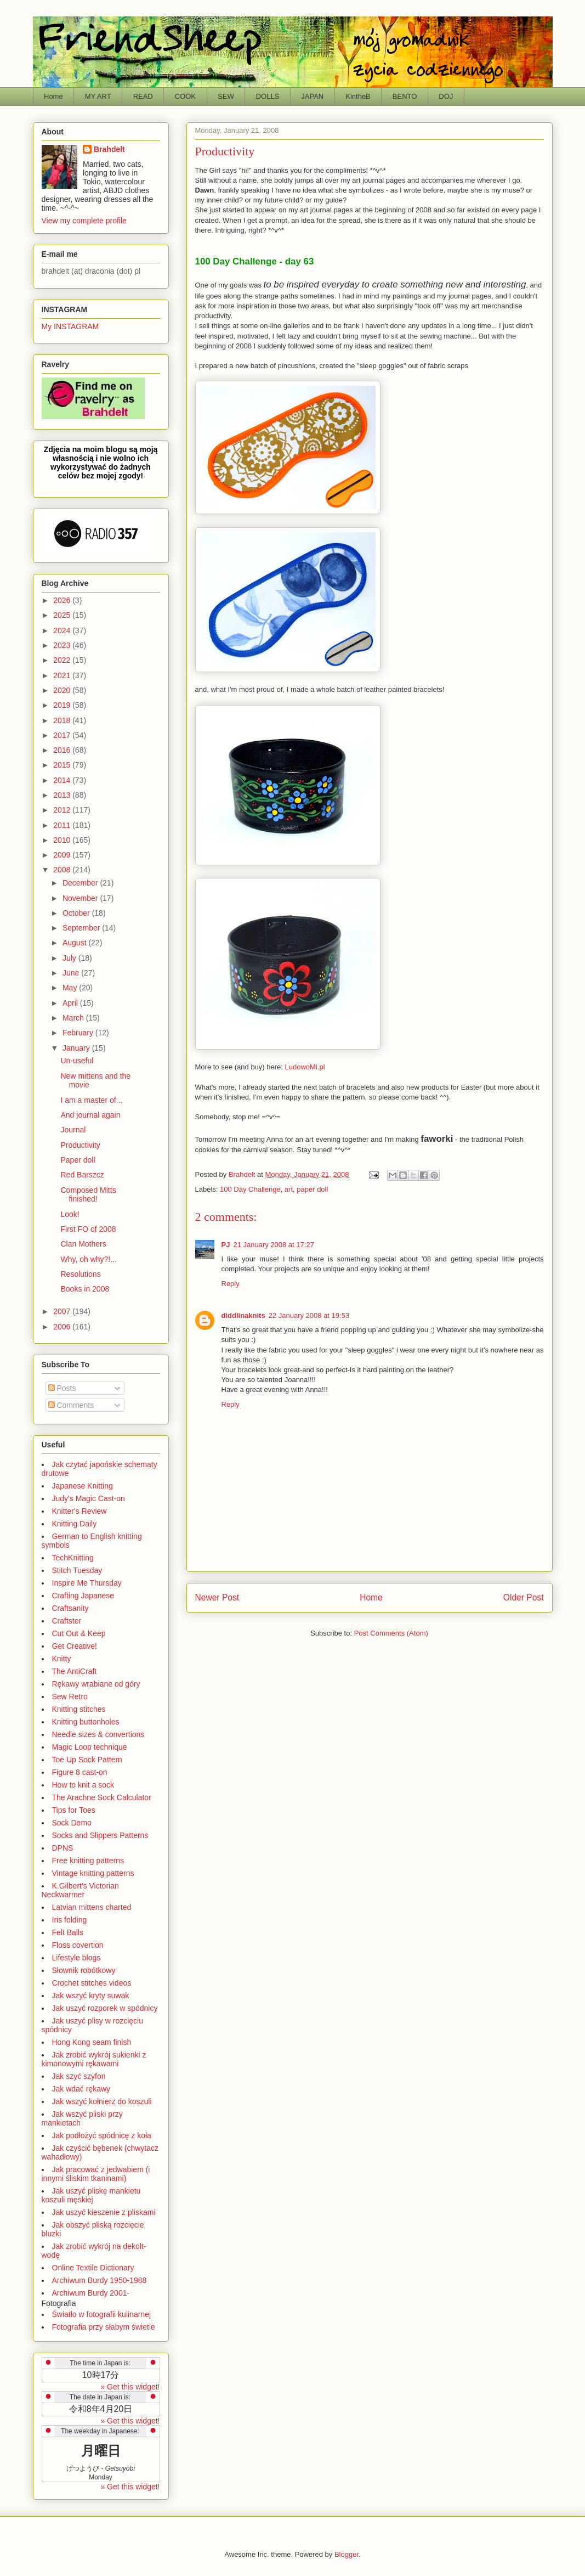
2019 (62, 705)
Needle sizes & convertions (98, 1734)
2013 (62, 795)
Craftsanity (70, 1608)
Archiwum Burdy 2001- (91, 2292)
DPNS (62, 1848)
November (81, 898)
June (72, 972)
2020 (62, 690)
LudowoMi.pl (305, 1067)
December (81, 882)
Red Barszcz (82, 1174)
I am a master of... (91, 1100)
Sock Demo (72, 1822)
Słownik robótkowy (84, 1970)
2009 (62, 854)
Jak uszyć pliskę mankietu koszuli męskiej (91, 2195)
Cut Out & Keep (79, 1633)
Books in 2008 (84, 1288)
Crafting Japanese (83, 1595)
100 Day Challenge (250, 1189)
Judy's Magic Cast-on (88, 1498)
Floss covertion (78, 1945)
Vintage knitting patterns (93, 1873)
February (79, 1032)
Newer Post (217, 1597)
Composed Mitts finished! (88, 1195)
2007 (62, 1311)
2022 (62, 660)
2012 (62, 809)
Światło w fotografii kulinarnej (101, 2314)
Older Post (523, 1597)
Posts (62, 1388)
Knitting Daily (74, 1523)
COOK (185, 96)
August (75, 942)
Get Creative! (74, 1646)
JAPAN (312, 96)
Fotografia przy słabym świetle (103, 2327)
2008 (62, 869)
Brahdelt (109, 149)
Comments (71, 1405)
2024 (62, 630)
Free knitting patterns (88, 1860)
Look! (69, 1214)
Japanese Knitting (82, 1485)
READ (143, 96)
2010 (62, 840)
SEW (226, 96)
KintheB (358, 96)
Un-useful (76, 1060)
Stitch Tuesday (77, 1570)
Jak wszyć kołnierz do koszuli (102, 2101)
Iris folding (69, 1919)
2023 (62, 645)
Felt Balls (68, 1932)
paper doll (312, 1189)
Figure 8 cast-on (79, 1772)
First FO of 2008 (88, 1229)
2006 (62, 1326)
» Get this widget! (130, 2386)
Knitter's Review (79, 1511)
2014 (62, 780)
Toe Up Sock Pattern (87, 1759)
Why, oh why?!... (88, 1259)
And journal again (90, 1115)
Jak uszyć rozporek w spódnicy (105, 2008)
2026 (62, 600)
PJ (225, 1245)
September (82, 927)
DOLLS (268, 96)
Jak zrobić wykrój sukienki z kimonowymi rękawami (94, 2059)
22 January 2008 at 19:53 (309, 1315)
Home (53, 96)
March (74, 1017)
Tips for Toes (73, 1810)
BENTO (405, 96)
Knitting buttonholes (86, 1721)
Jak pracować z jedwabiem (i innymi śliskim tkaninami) (96, 2174)
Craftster (67, 1620)
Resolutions (80, 1274)
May (71, 987)
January (77, 1048)
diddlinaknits (243, 1315)
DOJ (446, 96)
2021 (62, 675)
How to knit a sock (83, 1784)
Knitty (61, 1658)
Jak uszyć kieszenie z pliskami (104, 2212)
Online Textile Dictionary (93, 2267)
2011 (62, 825)
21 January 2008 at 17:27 (273, 1245)
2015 (62, 764)
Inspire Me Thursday (87, 1583)
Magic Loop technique (89, 1747)
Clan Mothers (83, 1243)
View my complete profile (84, 220)
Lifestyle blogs (76, 1957)
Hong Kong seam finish (92, 2042)
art (289, 1189)
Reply (230, 1283)
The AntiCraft (74, 1671)
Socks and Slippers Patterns (100, 1835)
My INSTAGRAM (70, 326)
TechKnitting (73, 1557)
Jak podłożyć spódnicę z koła (101, 2135)
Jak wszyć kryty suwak (90, 1995)
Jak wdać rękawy (81, 2088)
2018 (62, 720)
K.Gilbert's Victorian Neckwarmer (80, 1890)
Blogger (346, 2554)
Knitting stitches (79, 1709)
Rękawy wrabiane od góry (96, 1683)
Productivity (80, 1145)
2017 (62, 735)
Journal (73, 1129)
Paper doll (77, 1159)
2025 (62, 615)
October (77, 913)
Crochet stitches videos (92, 1982)
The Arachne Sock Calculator (101, 1797)
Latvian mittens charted (92, 1907)
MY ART (98, 96)
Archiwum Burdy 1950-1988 (99, 2280)
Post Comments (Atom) (391, 1633)
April (71, 1003)
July (70, 958)
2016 (62, 750)
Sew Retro (70, 1696)
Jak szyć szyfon (79, 2076)
